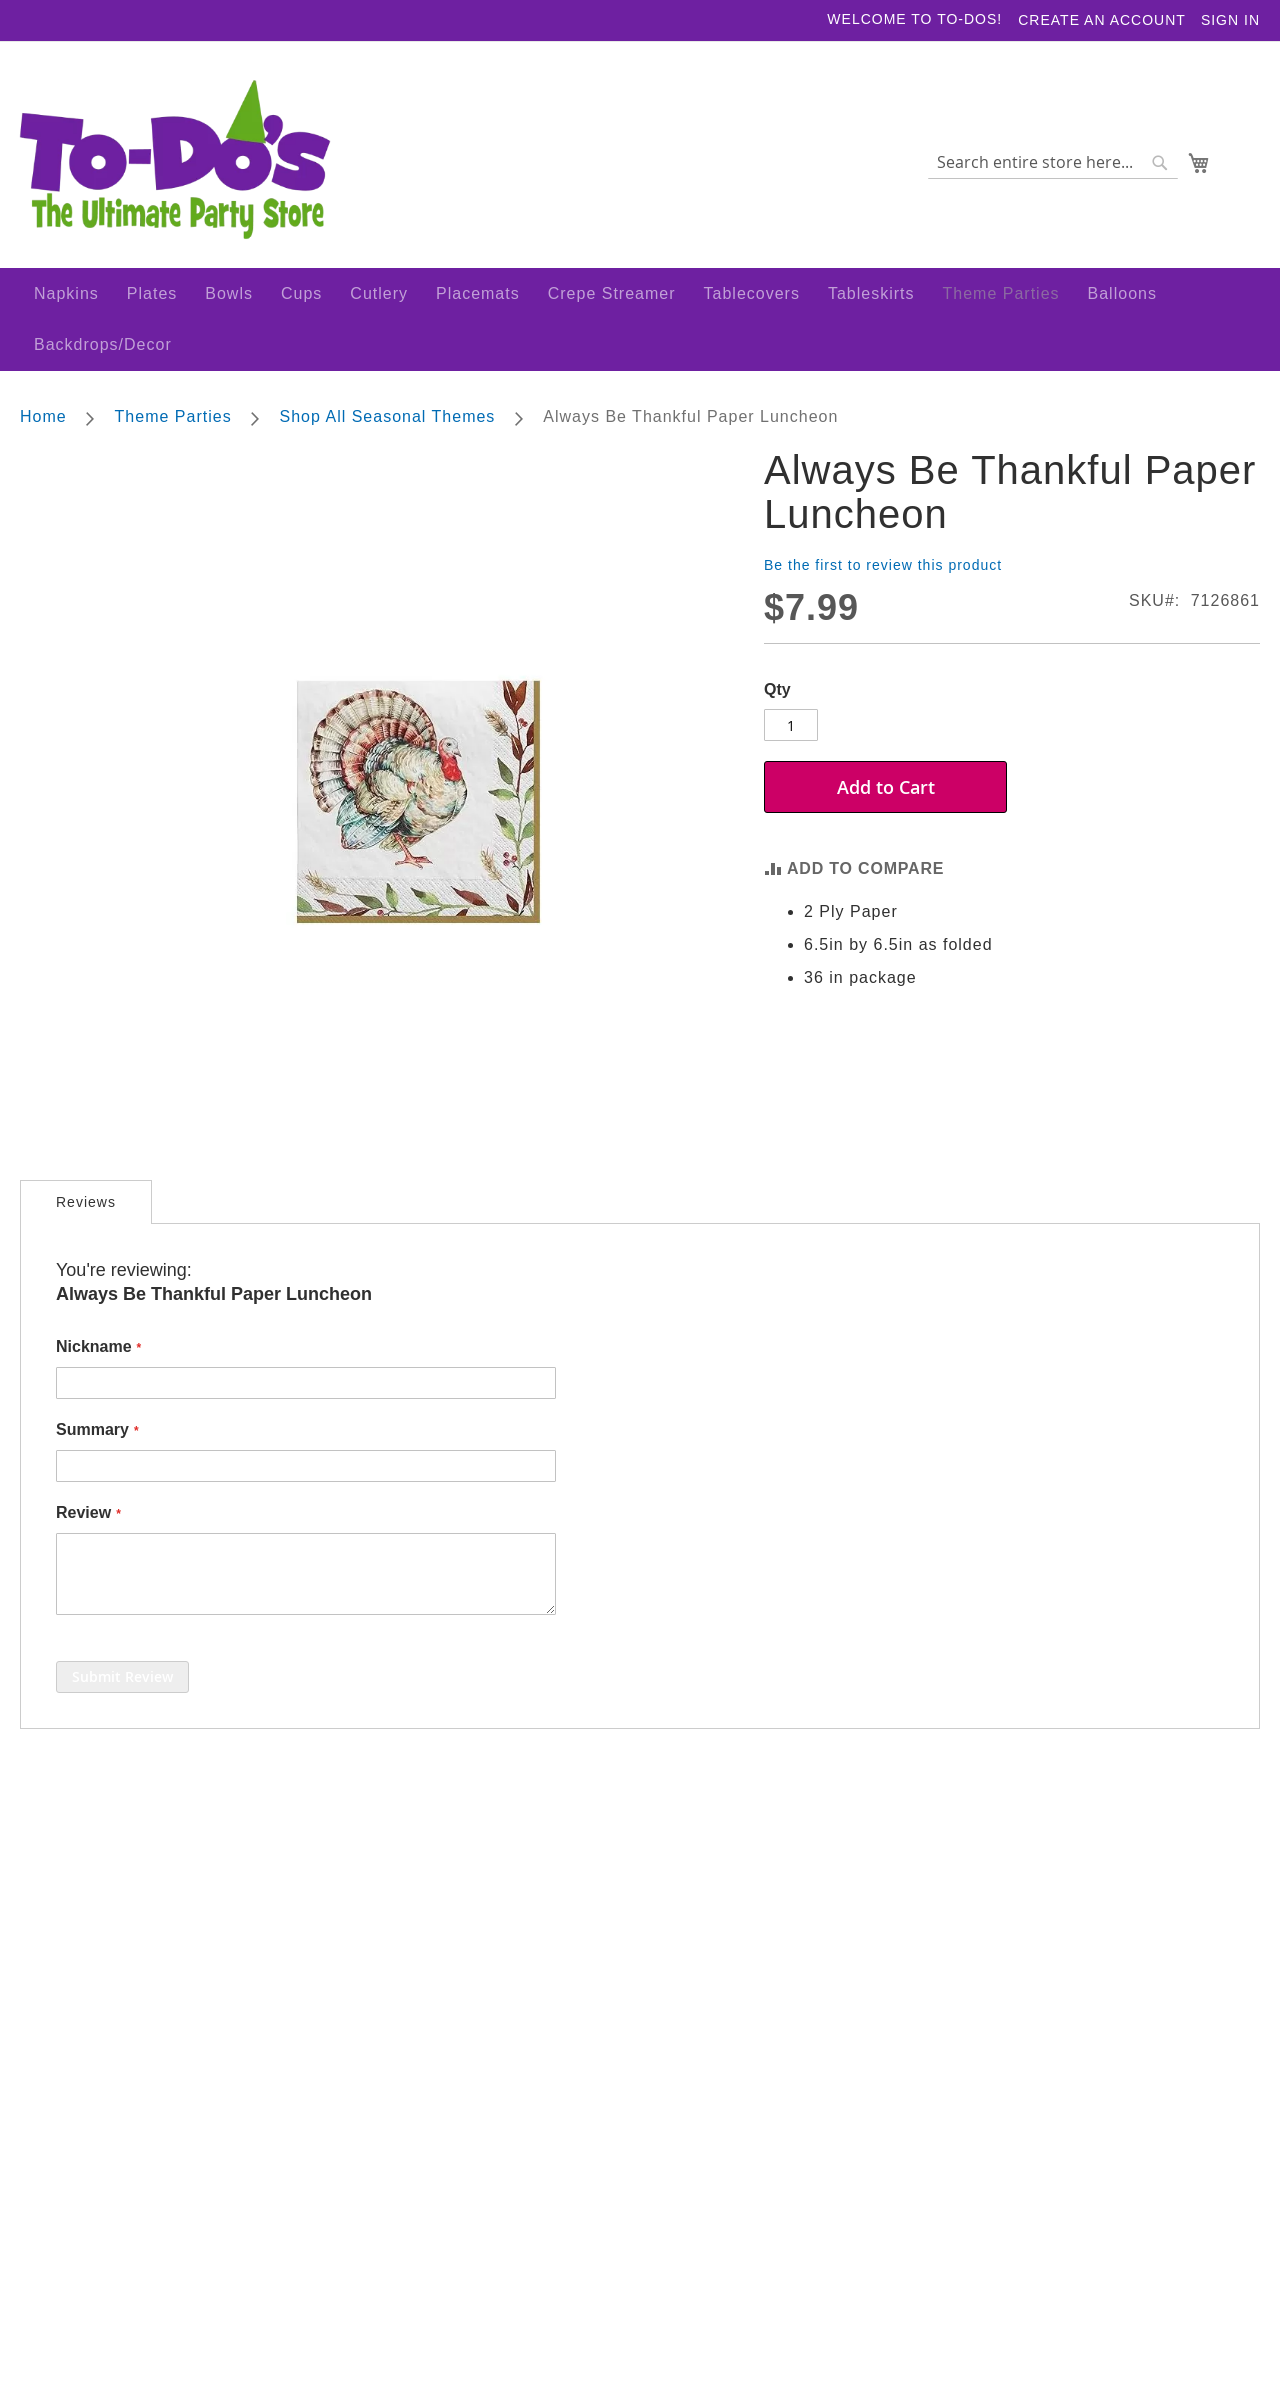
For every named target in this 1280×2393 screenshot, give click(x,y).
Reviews (86, 1206)
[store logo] (176, 167)
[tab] (86, 1206)
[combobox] (1052, 167)
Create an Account (1102, 20)
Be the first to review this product (883, 569)
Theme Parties (176, 420)
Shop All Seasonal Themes (390, 420)
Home (43, 420)
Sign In (1230, 20)
